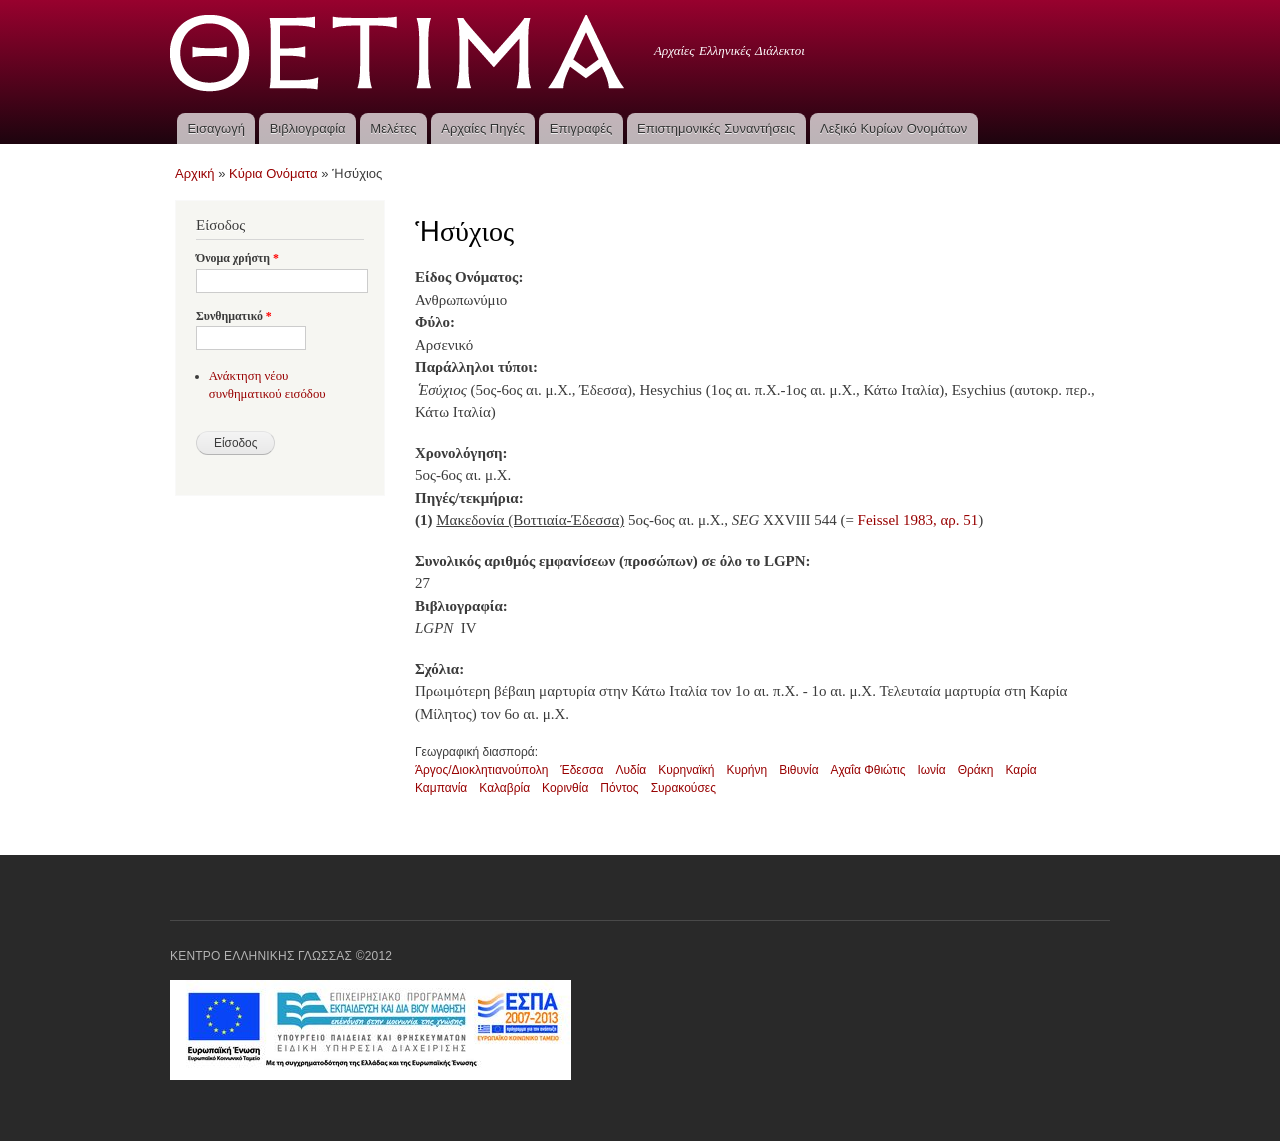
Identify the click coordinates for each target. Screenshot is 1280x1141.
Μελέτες (393, 128)
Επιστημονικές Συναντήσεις (716, 128)
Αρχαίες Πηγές (483, 128)
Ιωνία (931, 770)
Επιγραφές (581, 128)
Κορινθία (565, 788)
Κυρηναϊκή (686, 770)
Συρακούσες (683, 788)
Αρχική (195, 173)
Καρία (1020, 770)
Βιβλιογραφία (308, 128)
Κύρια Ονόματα (273, 173)
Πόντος (619, 788)
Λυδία (630, 770)
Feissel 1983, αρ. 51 (918, 520)
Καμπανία (441, 788)
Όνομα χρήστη (237, 258)
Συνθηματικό (234, 316)
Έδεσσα (581, 770)
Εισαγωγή (215, 128)
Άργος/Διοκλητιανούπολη (481, 770)
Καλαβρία (504, 788)
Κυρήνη (746, 770)
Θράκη (976, 770)
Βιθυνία (798, 770)
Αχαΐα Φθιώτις (868, 770)
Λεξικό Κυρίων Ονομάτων (893, 128)
